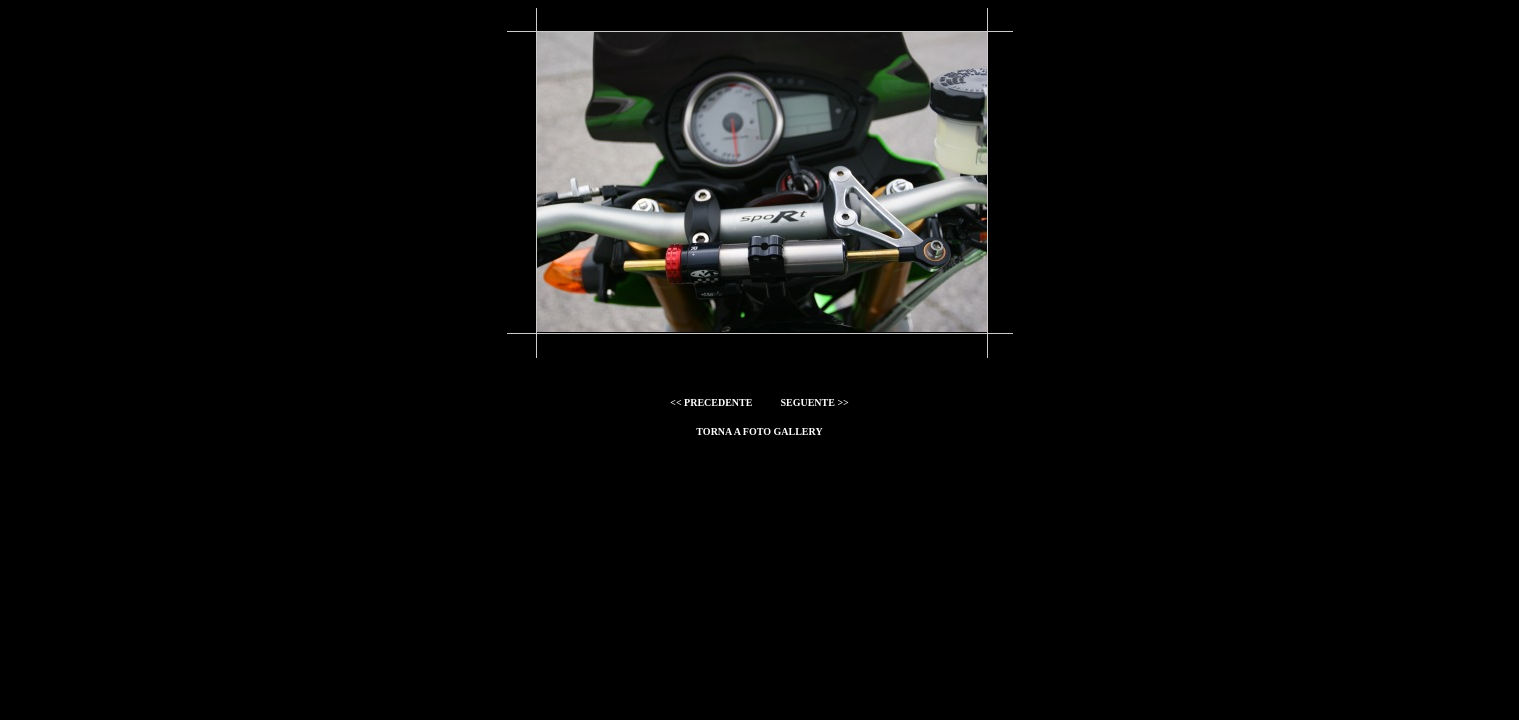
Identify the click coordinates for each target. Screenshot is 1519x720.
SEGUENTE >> (814, 402)
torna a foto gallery (759, 431)
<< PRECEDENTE (711, 402)
